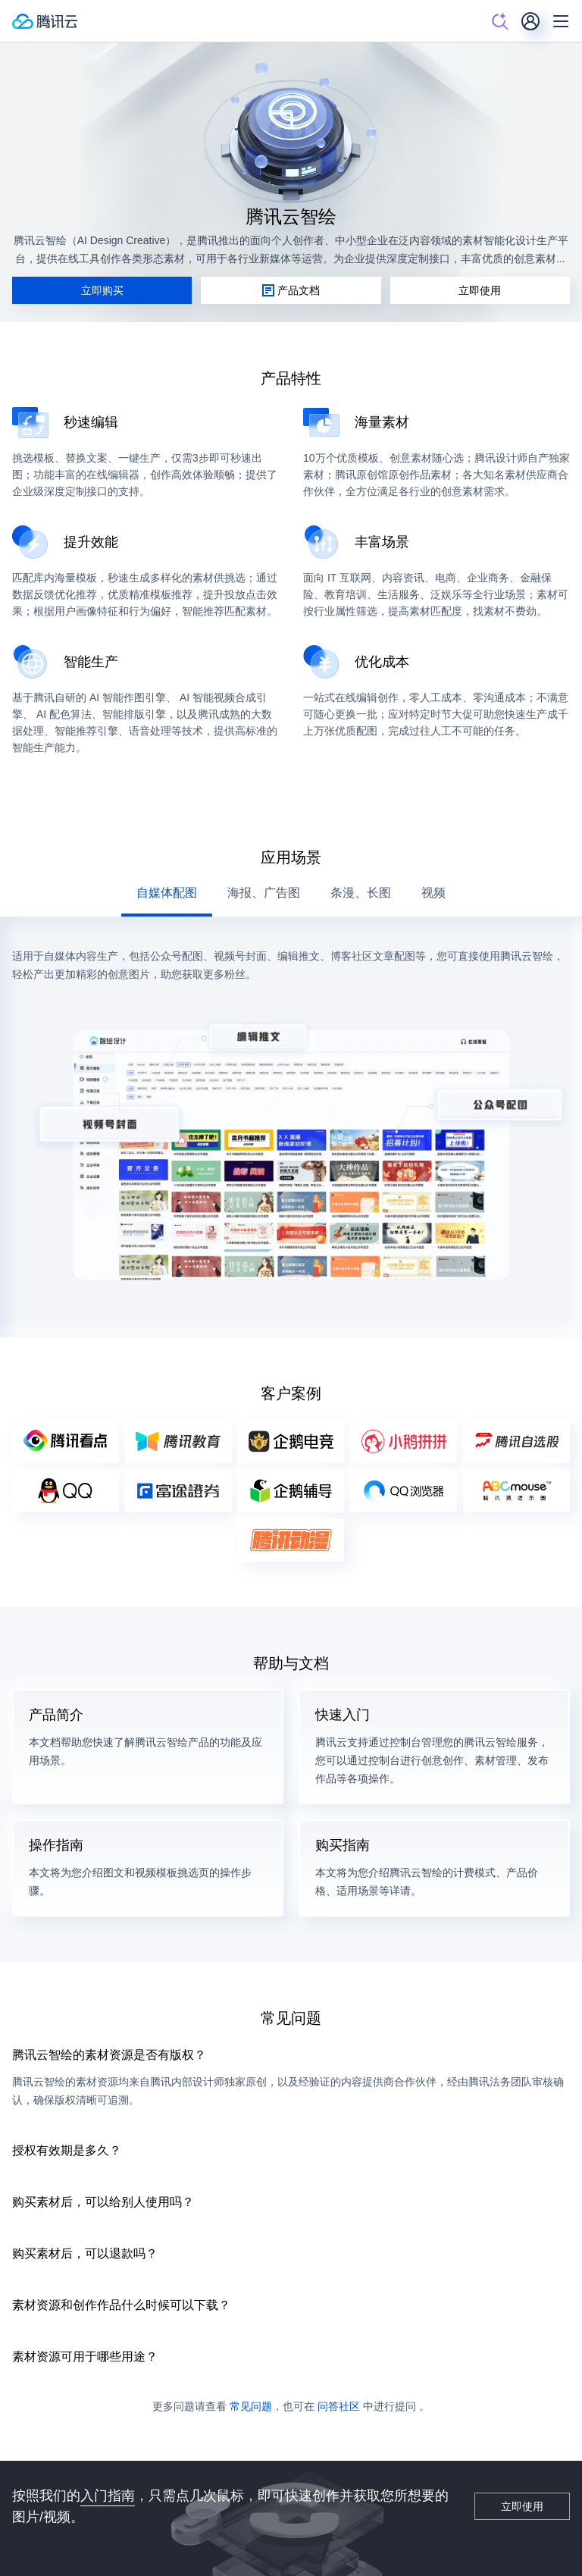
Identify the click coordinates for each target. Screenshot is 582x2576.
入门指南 (107, 2495)
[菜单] (561, 21)
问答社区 (339, 2406)
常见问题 (251, 2406)
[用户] (530, 21)
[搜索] (500, 21)
